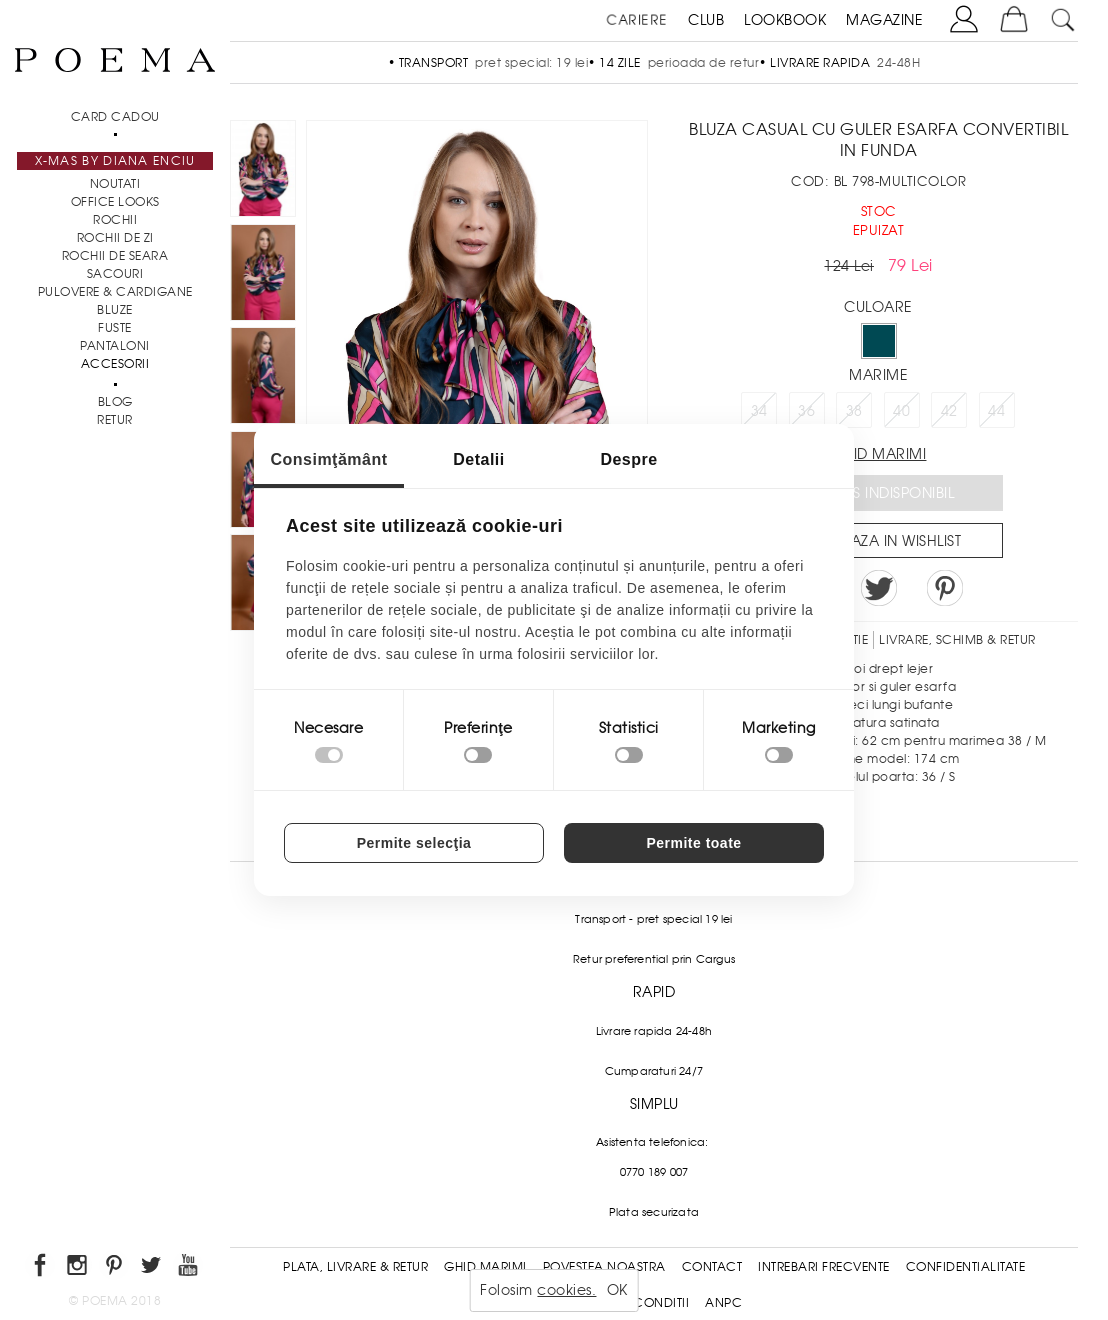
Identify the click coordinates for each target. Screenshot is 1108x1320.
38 (854, 411)
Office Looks (115, 202)
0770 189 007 (654, 1172)
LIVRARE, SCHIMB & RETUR (957, 640)
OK (617, 1290)
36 (806, 411)
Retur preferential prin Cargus (654, 959)
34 (759, 411)
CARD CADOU (115, 117)
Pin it (945, 588)
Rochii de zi (115, 238)
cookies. (566, 1290)
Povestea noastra (604, 1267)
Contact (712, 1267)
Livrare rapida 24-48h (654, 1031)
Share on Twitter (879, 588)
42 (949, 411)
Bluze (115, 310)
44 (996, 411)
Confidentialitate (966, 1267)
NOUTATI (115, 184)
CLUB (706, 20)
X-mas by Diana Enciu (115, 161)
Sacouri (115, 274)
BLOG (115, 402)
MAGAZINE (884, 20)
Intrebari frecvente (824, 1267)
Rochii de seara (115, 256)
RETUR (115, 420)
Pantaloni (115, 346)
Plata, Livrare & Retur (355, 1267)
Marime (878, 375)
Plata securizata (654, 1212)
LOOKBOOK (785, 20)
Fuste (115, 328)
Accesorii (115, 364)
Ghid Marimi (485, 1267)
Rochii (115, 220)
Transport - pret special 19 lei (653, 919)
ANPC (723, 1303)
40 (901, 411)
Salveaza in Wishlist (885, 541)
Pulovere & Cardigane (115, 292)
